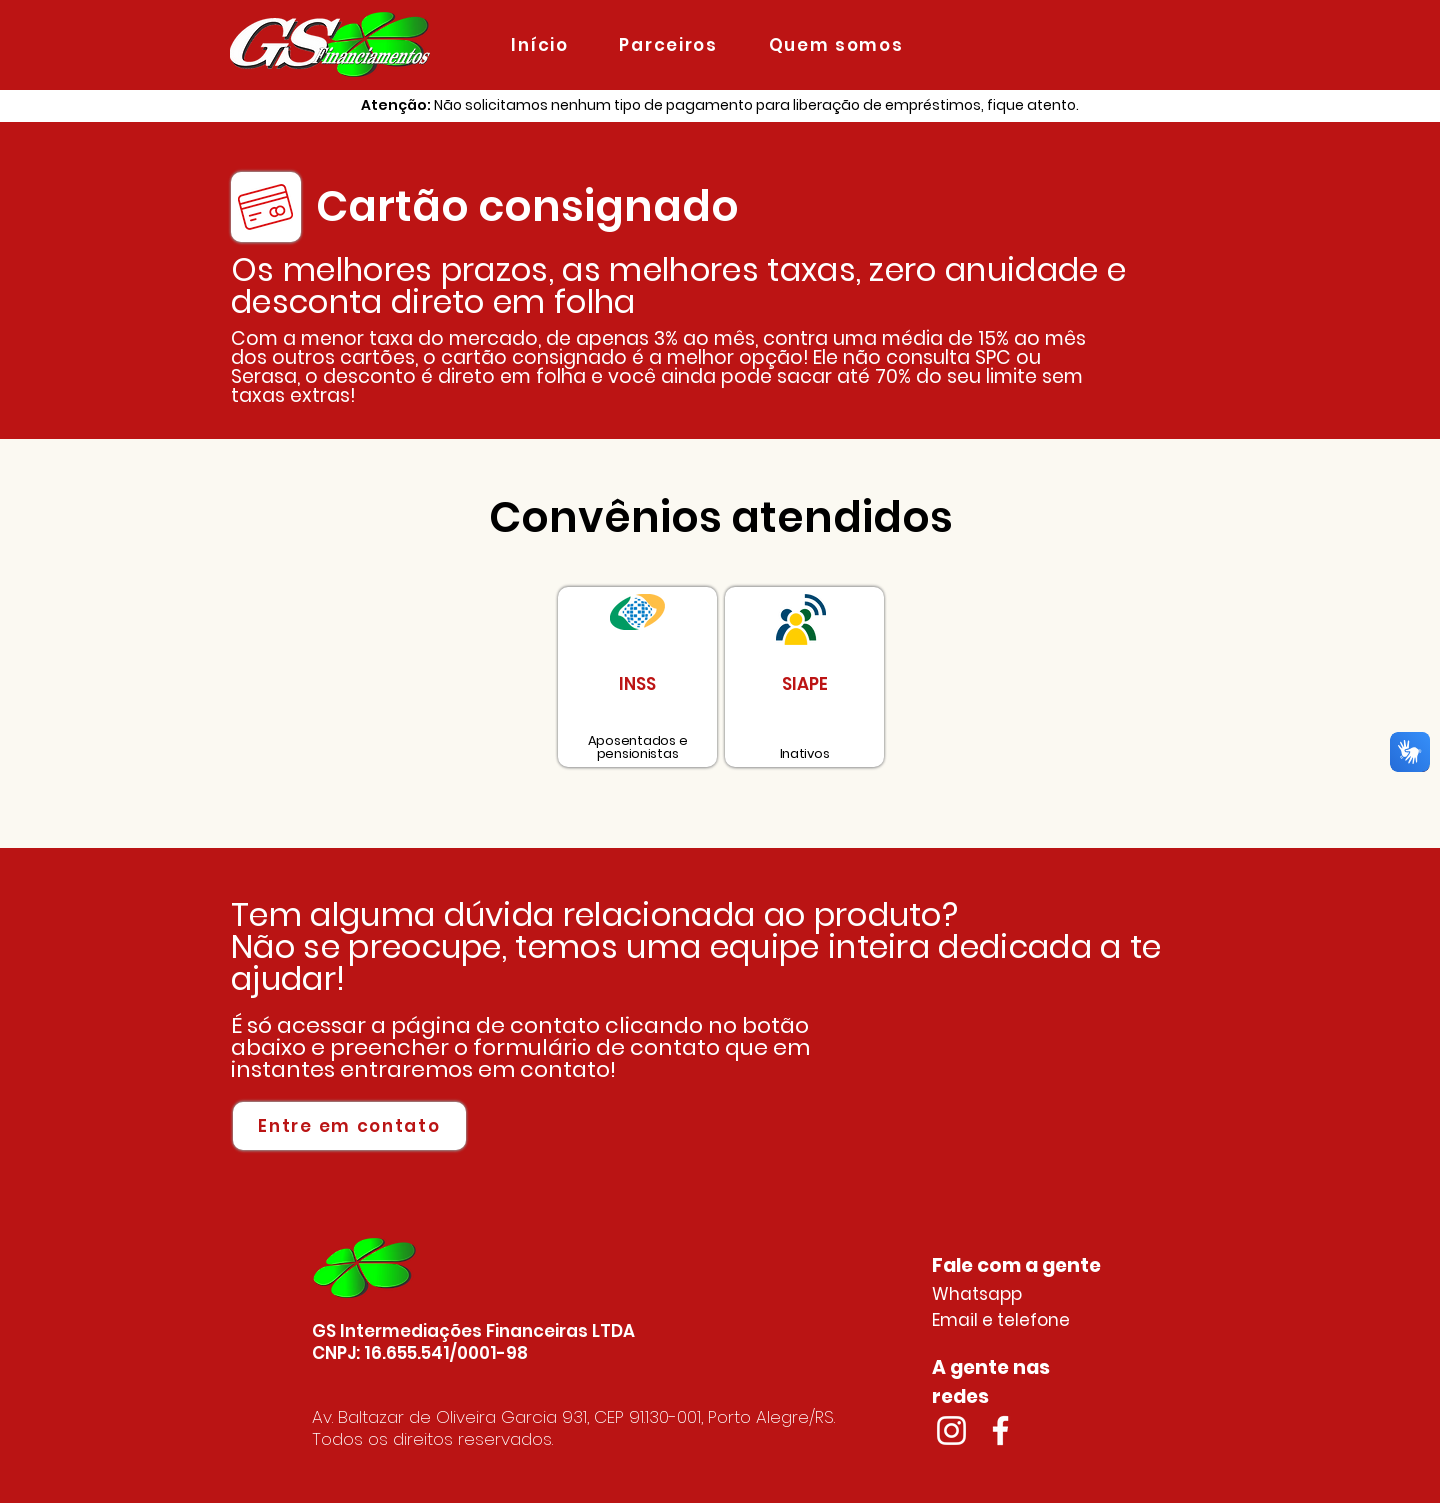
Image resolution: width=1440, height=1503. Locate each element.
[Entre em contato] (349, 1126)
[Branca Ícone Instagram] (951, 1430)
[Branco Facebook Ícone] (1000, 1430)
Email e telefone (1001, 1320)
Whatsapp (977, 1294)
